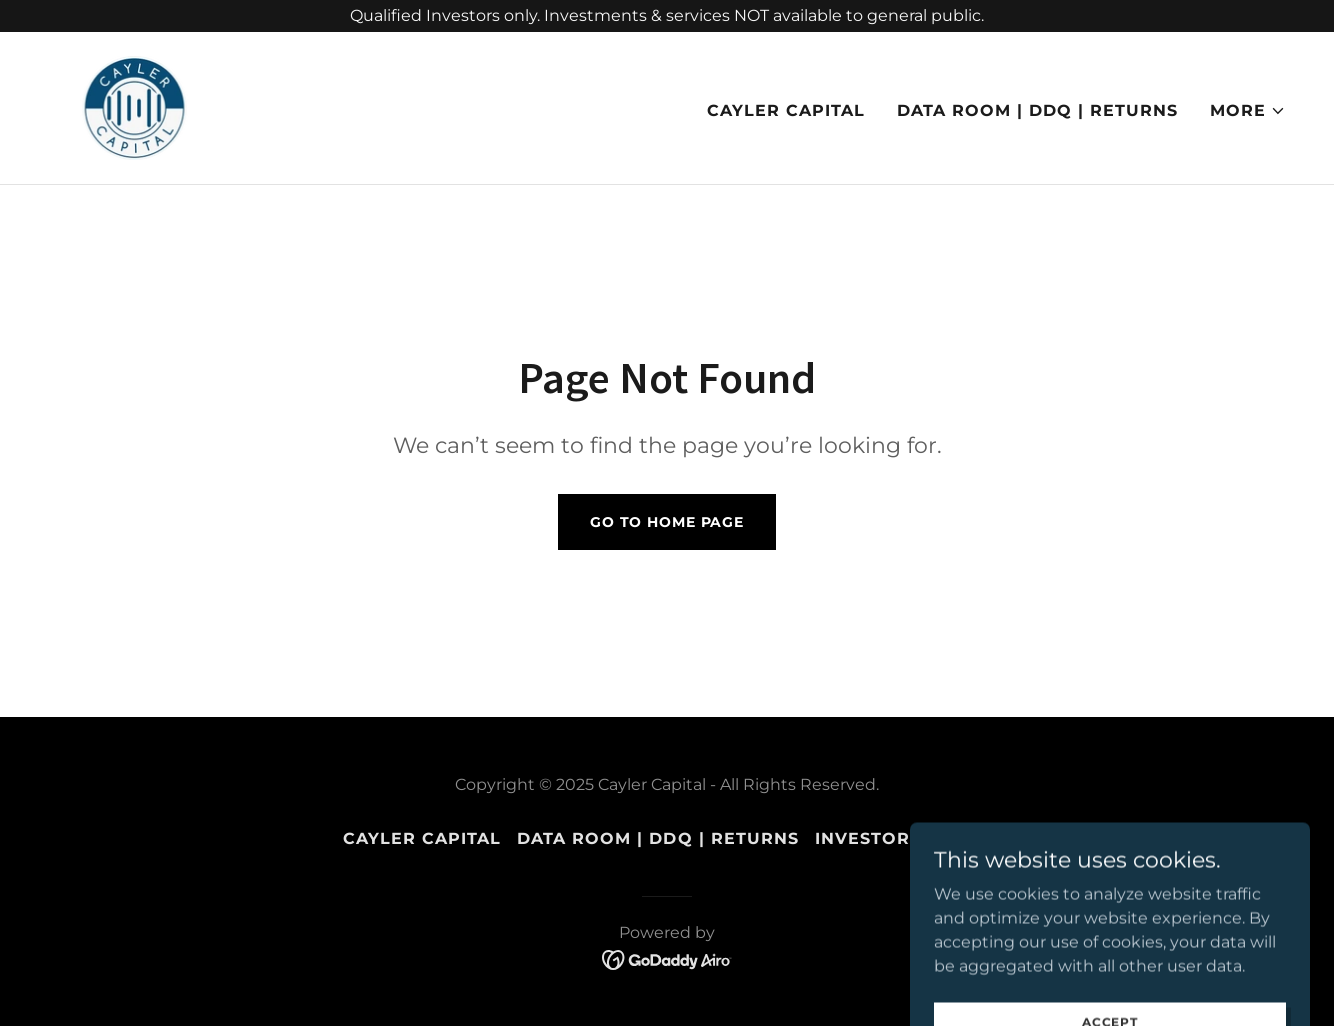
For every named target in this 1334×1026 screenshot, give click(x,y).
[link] (134, 106)
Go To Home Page (667, 522)
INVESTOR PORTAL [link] (903, 838)
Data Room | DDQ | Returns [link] (1037, 110)
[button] (1248, 111)
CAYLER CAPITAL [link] (786, 110)
